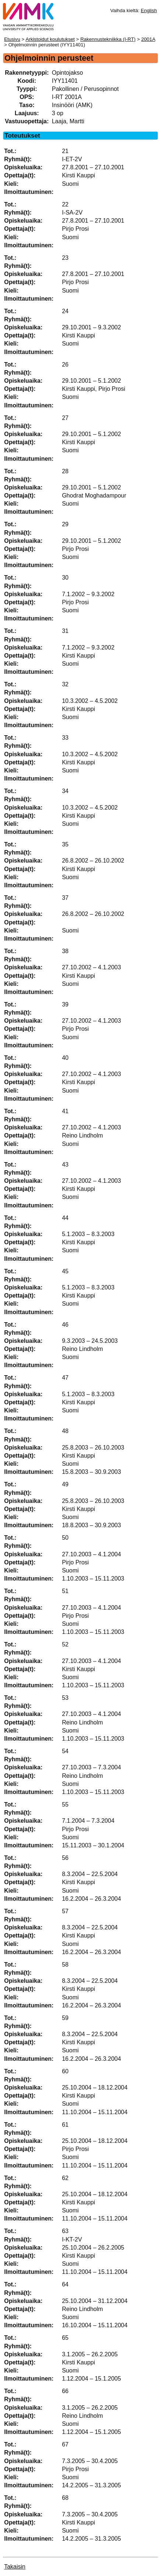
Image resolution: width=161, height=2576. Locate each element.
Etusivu (12, 39)
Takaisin (14, 2566)
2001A (148, 39)
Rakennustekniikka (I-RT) (108, 39)
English (149, 10)
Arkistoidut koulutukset (49, 39)
